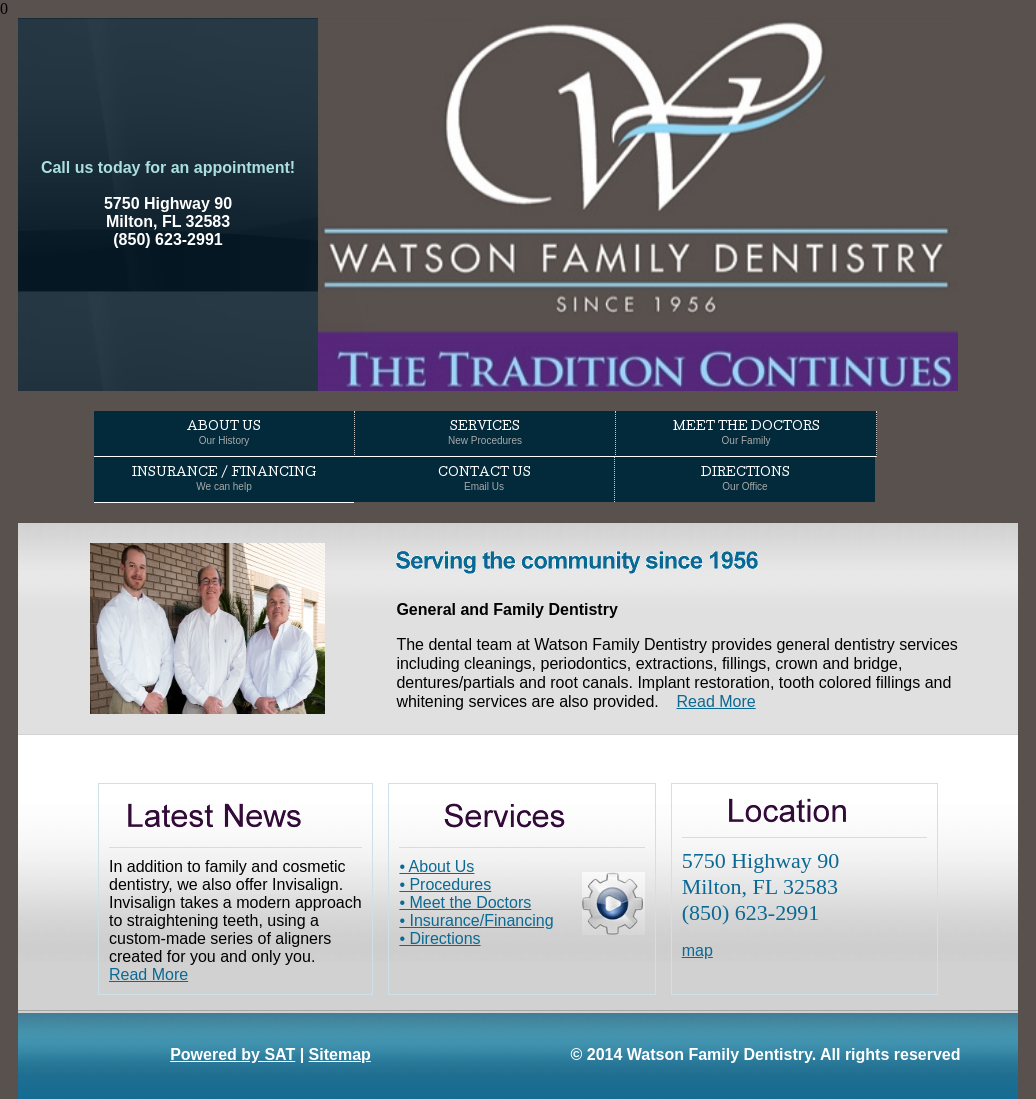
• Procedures (445, 884)
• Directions (439, 938)
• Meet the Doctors (465, 902)
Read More (716, 701)
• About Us (436, 866)
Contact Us (484, 480)
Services (485, 434)
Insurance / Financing (224, 480)
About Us (224, 434)
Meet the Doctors (746, 434)
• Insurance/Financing (476, 920)
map (697, 950)
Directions (745, 480)
